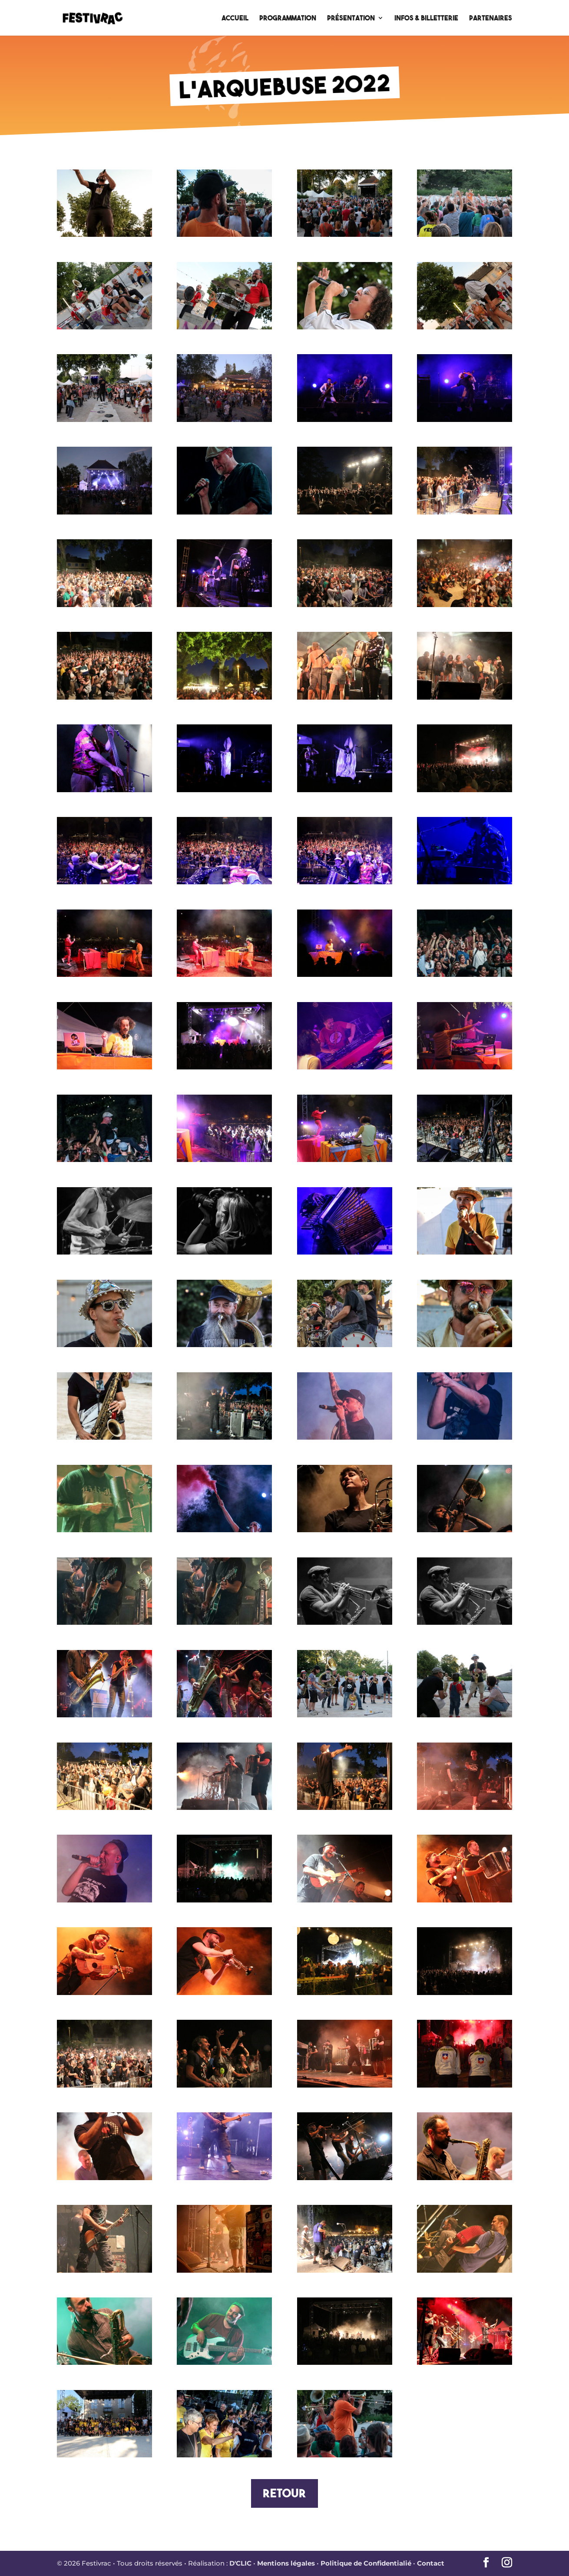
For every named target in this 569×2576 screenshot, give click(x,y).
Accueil (235, 18)
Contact (430, 2563)
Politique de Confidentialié (366, 2563)
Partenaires (490, 18)
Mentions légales (286, 2563)
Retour (284, 2493)
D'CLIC (240, 2563)
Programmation (287, 18)
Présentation (351, 18)
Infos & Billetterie (426, 18)
